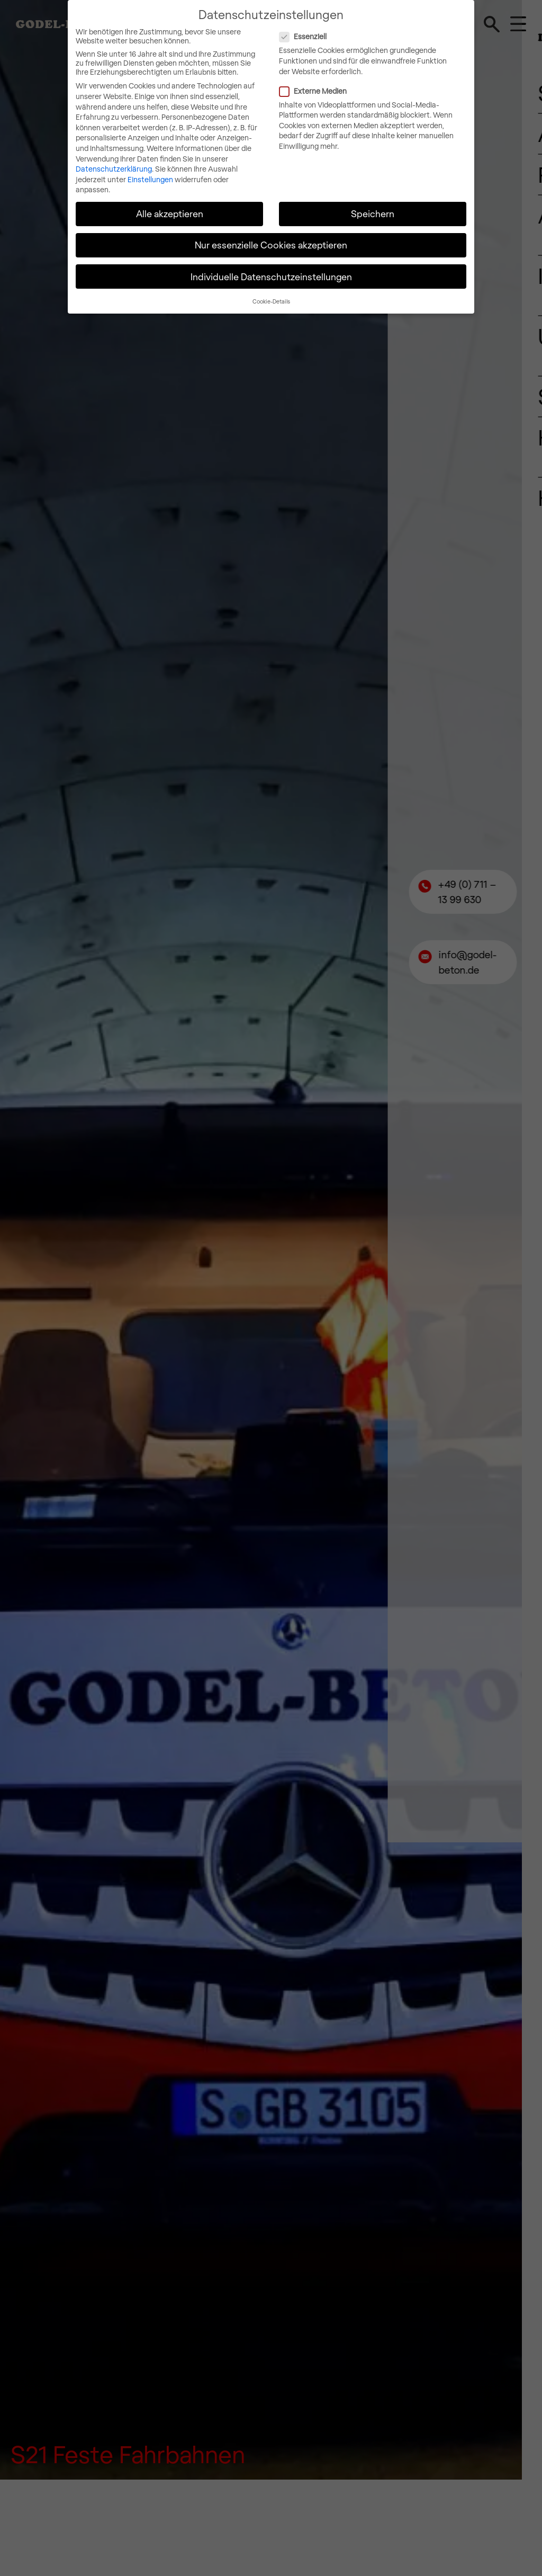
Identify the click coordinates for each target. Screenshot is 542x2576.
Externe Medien (357, 89)
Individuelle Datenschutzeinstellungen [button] (271, 275)
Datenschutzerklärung (114, 168)
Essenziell (346, 35)
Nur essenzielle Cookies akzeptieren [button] (271, 244)
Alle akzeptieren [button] (169, 213)
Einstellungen (150, 178)
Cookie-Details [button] (271, 300)
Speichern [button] (372, 213)
